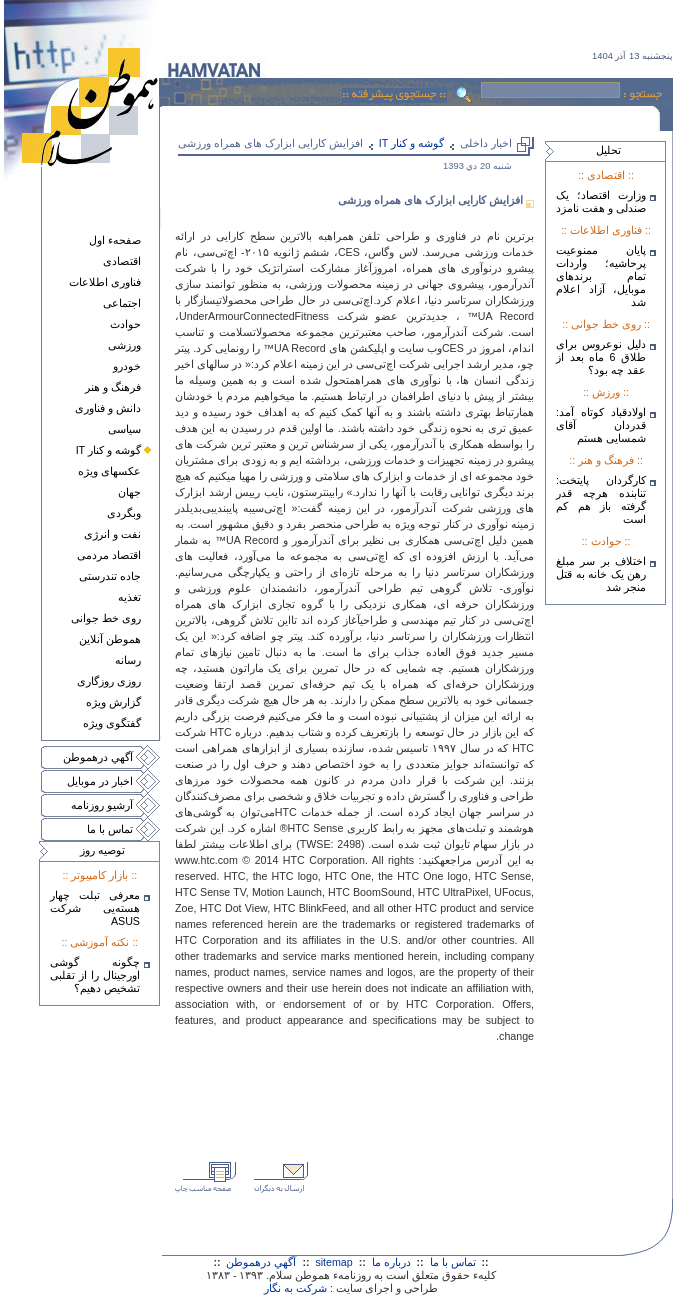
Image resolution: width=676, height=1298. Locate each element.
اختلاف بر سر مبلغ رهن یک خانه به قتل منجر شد (601, 574)
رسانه (128, 660)
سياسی (124, 429)
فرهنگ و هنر (113, 387)
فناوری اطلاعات (105, 282)
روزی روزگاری (109, 681)
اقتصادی (122, 261)
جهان (129, 492)
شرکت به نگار (295, 1288)
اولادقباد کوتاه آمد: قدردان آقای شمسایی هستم (601, 425)
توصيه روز (102, 850)
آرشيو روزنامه (102, 805)
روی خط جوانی (106, 618)
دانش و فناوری (108, 408)
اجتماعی (122, 303)
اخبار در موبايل (100, 781)
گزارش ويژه (113, 702)
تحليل (608, 150)
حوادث (125, 324)
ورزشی (124, 345)
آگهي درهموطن (98, 757)
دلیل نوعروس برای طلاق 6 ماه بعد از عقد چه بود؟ (601, 357)
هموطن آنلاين (110, 639)
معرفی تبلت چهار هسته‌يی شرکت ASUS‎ (95, 908)
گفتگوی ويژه (112, 723)
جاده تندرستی (110, 576)
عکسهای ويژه (109, 471)
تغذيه (129, 597)
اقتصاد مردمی (109, 555)
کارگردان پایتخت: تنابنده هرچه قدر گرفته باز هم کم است (601, 499)
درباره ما (391, 1262)
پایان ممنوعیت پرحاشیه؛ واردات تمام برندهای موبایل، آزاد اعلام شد (601, 276)
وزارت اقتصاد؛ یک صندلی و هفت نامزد (601, 201)
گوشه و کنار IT (108, 450)
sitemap (333, 1262)
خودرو (127, 366)
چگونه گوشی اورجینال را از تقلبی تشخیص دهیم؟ (95, 975)
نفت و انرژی (112, 534)
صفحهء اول (115, 240)
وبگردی (124, 513)
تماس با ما (110, 829)
